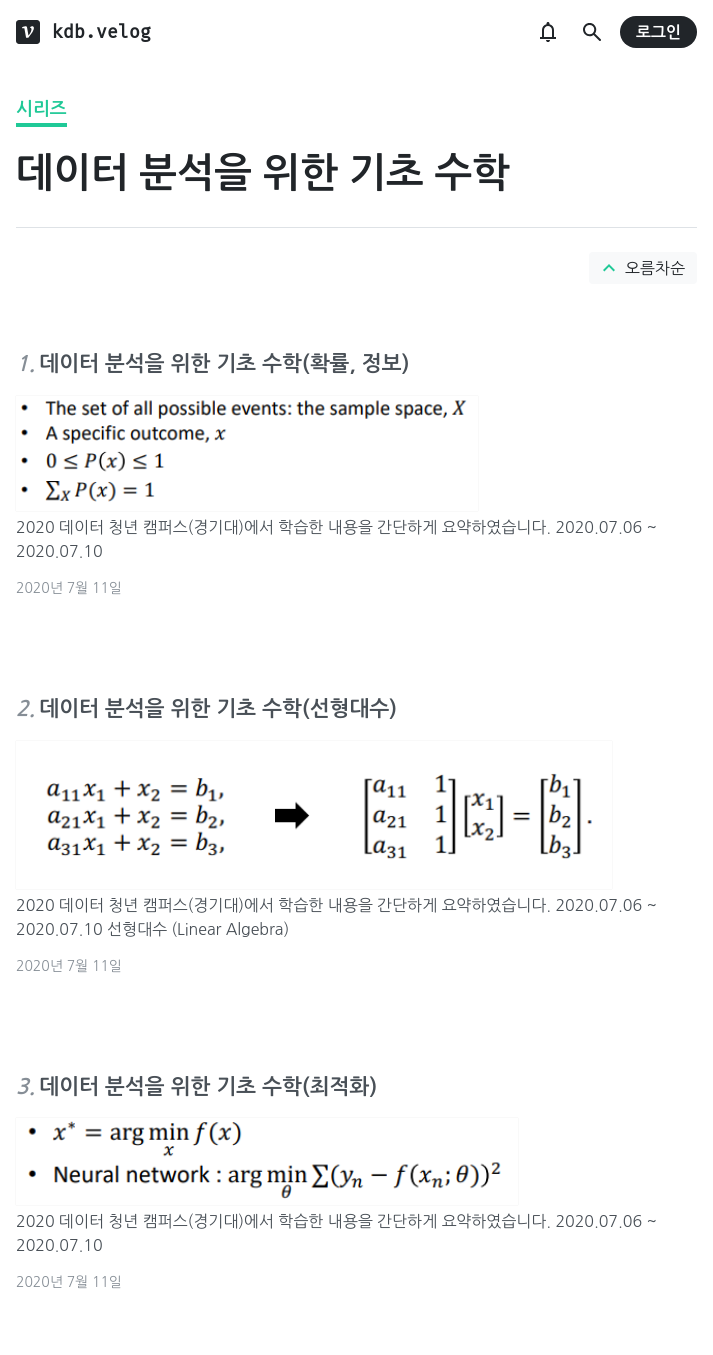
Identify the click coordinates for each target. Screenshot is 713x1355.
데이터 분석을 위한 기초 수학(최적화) (208, 1086)
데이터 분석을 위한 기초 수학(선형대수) (218, 708)
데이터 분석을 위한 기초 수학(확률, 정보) (224, 363)
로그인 (658, 32)
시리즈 (41, 109)
